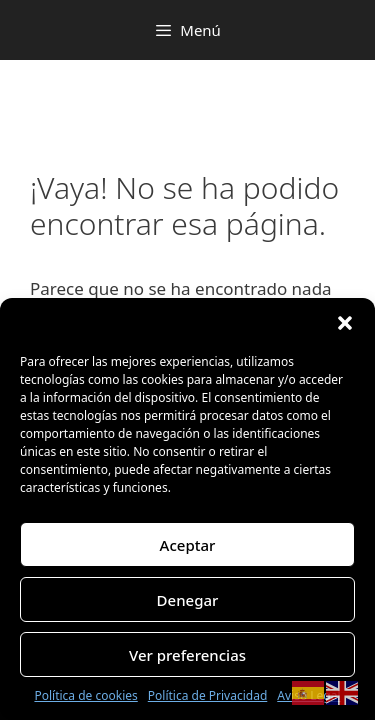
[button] (345, 323)
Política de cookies (85, 695)
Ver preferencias (187, 655)
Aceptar (188, 545)
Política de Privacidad (208, 695)
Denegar (188, 600)
